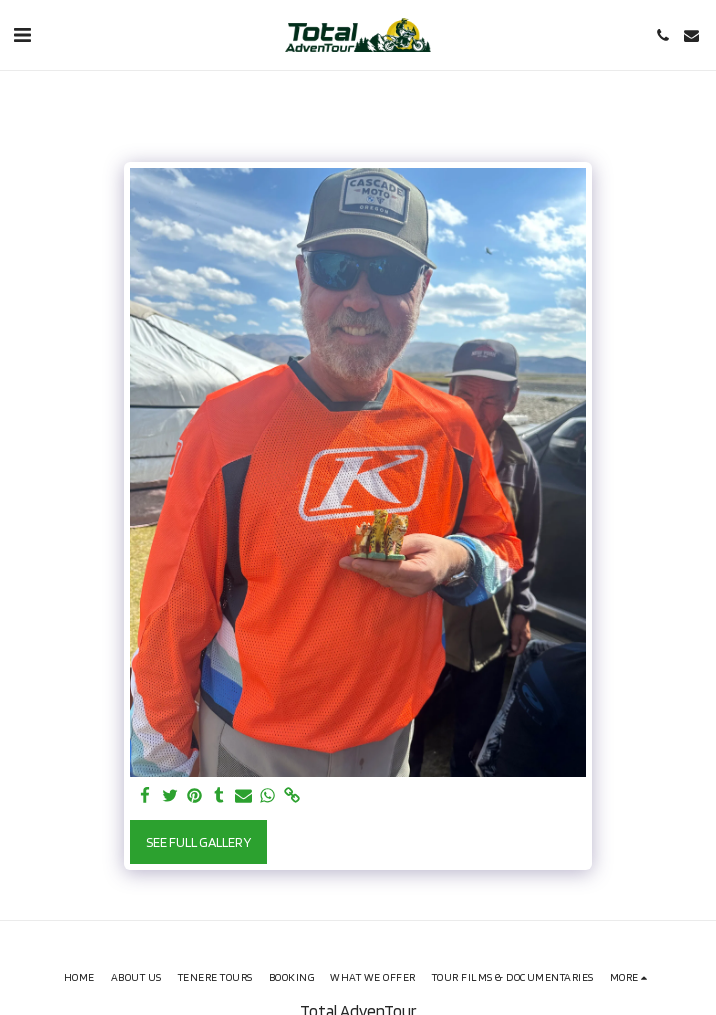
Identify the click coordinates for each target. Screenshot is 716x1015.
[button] (22, 35)
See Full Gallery (198, 842)
